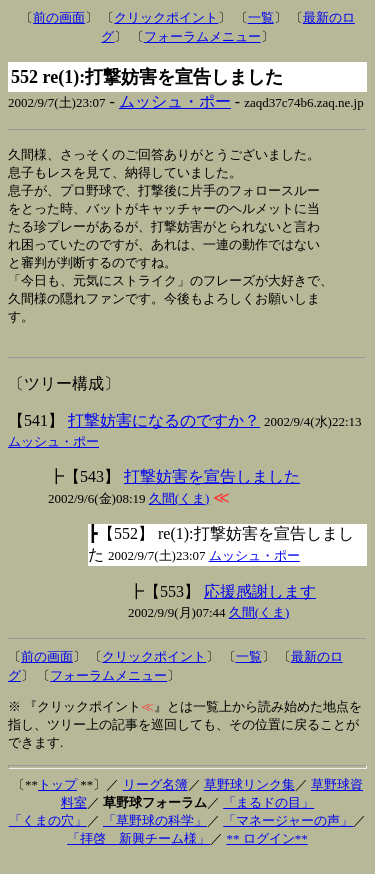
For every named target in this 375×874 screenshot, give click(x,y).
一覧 (261, 17)
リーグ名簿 (155, 797)
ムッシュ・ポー (175, 101)
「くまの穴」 (48, 833)
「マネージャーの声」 (288, 833)
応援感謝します (260, 604)
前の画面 (59, 17)
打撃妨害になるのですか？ (164, 433)
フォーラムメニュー (202, 36)
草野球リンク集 (249, 797)
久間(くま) (179, 511)
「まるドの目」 (268, 815)
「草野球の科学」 (155, 833)
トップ (57, 797)
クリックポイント (166, 17)
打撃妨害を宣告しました (212, 489)
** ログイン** (267, 851)
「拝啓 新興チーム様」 (138, 851)
